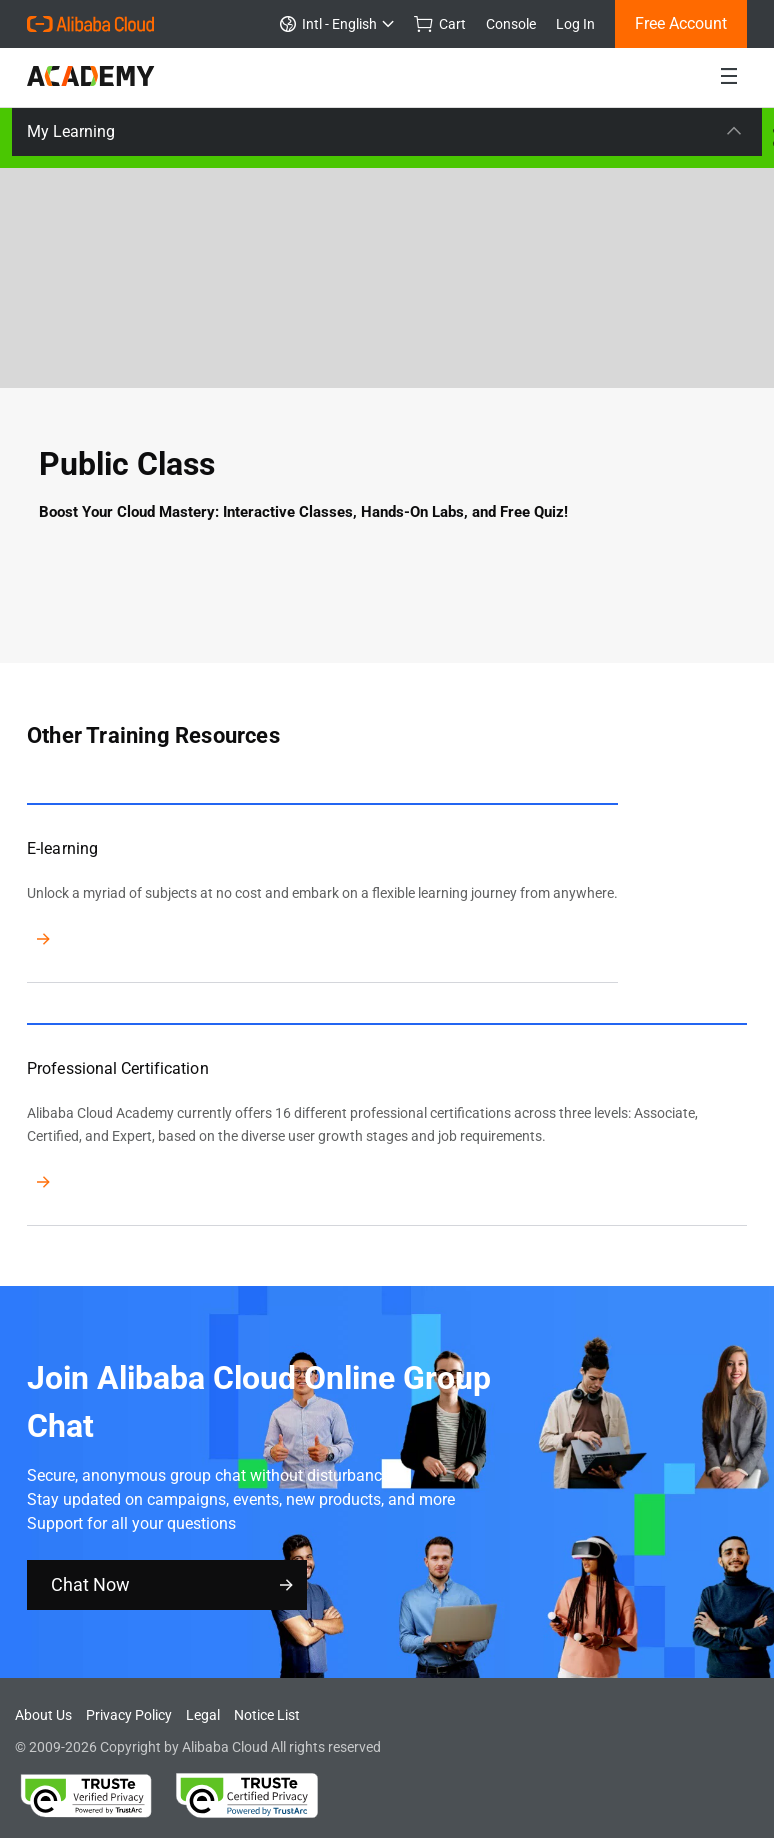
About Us (43, 1715)
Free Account (681, 23)
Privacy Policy (129, 1715)
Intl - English (337, 24)
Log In (575, 24)
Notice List (267, 1715)
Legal (203, 1715)
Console (511, 24)
